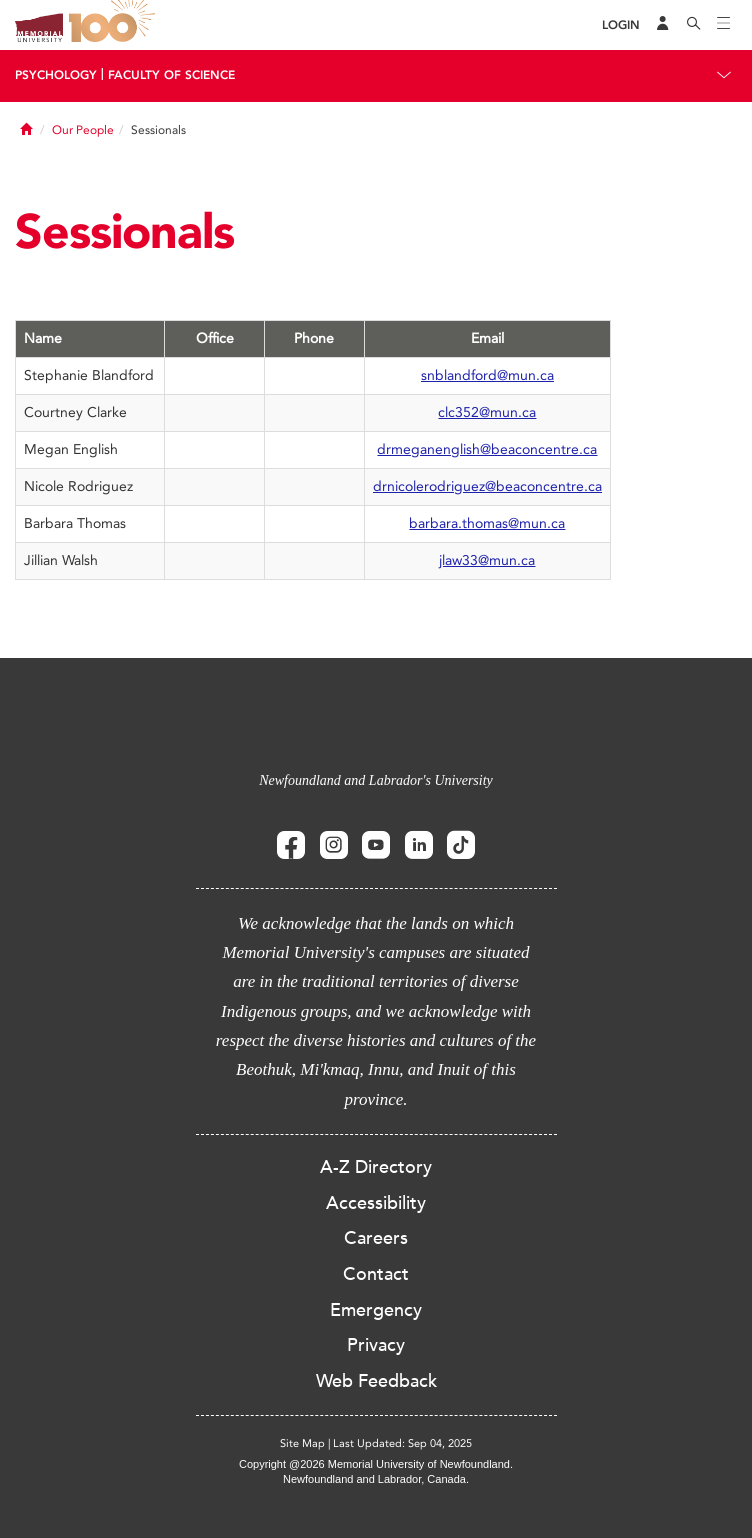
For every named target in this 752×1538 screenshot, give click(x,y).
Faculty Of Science (171, 75)
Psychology (56, 75)
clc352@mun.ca (487, 412)
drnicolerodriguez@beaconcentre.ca (487, 486)
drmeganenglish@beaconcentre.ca (487, 449)
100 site (115, 25)
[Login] (621, 25)
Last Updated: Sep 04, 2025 (402, 1443)
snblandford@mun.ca (487, 375)
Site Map (302, 1443)
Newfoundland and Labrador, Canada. (376, 1479)
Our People (83, 130)
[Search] (694, 25)
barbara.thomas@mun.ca (487, 523)
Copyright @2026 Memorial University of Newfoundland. (376, 1464)
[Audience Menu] (663, 25)
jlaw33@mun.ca (487, 560)
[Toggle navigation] (724, 25)
